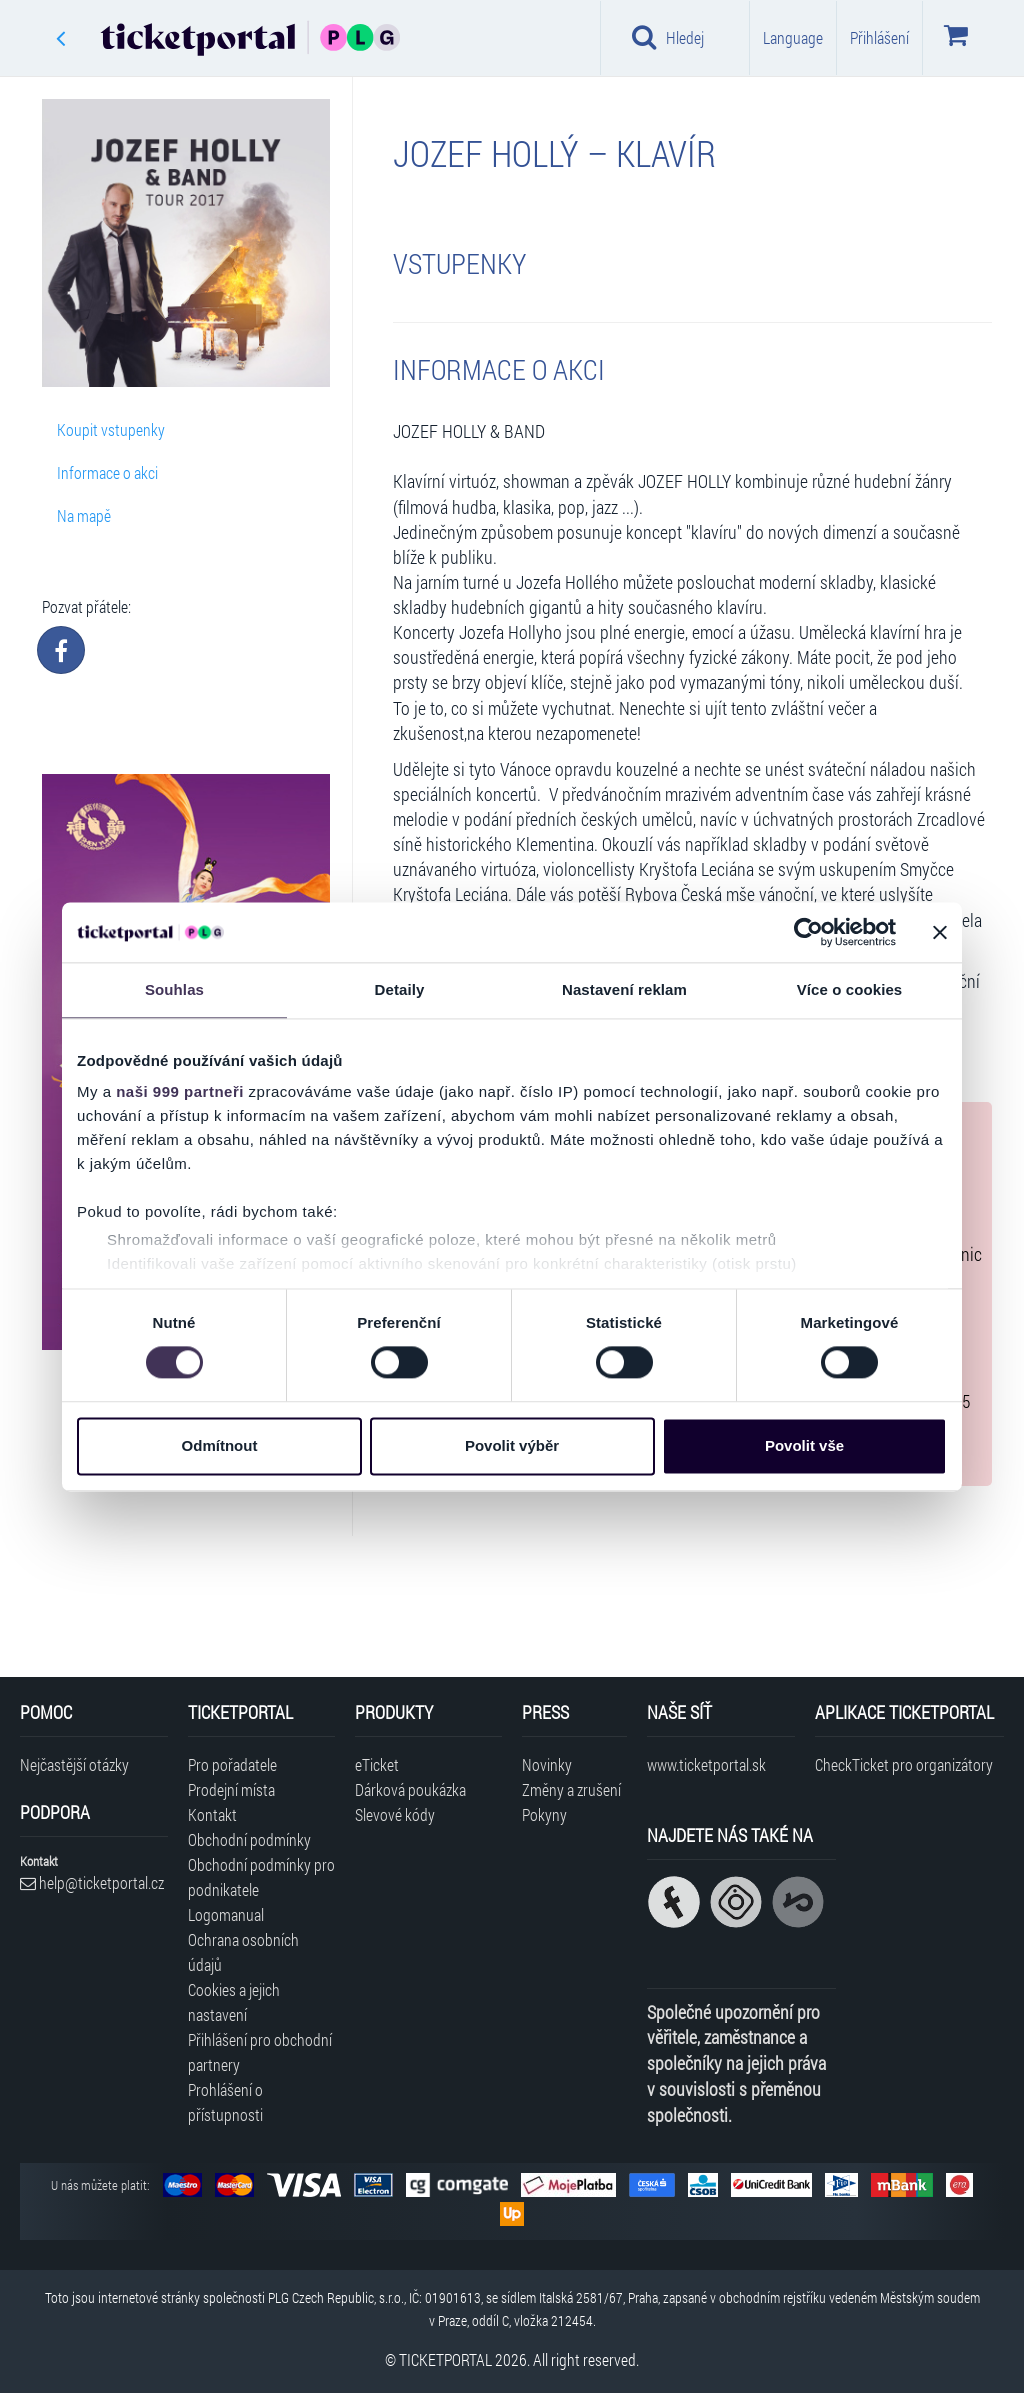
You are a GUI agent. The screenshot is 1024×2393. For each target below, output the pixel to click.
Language (793, 37)
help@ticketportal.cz (92, 1882)
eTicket (377, 1764)
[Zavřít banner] (940, 932)
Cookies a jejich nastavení (234, 2002)
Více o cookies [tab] (850, 989)
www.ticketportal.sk (706, 1764)
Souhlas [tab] (174, 989)
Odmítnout (220, 1445)
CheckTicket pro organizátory (904, 1764)
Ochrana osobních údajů (243, 1952)
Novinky (547, 1764)
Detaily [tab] (400, 989)
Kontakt (212, 1814)
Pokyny (544, 1814)
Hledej (668, 37)
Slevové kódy (395, 1814)
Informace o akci (107, 472)
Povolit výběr (512, 1445)
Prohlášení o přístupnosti (225, 2102)
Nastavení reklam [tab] (624, 989)
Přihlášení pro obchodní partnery (260, 2052)
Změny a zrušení (571, 1789)
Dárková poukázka (410, 1789)
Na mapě (84, 515)
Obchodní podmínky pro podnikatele (261, 1877)
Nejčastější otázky (74, 1764)
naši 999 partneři (180, 1091)
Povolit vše (804, 1445)
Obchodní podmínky (249, 1839)
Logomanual (226, 1914)
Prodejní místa (231, 1789)
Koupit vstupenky (111, 429)
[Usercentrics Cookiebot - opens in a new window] (808, 932)
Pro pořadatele (232, 1764)
